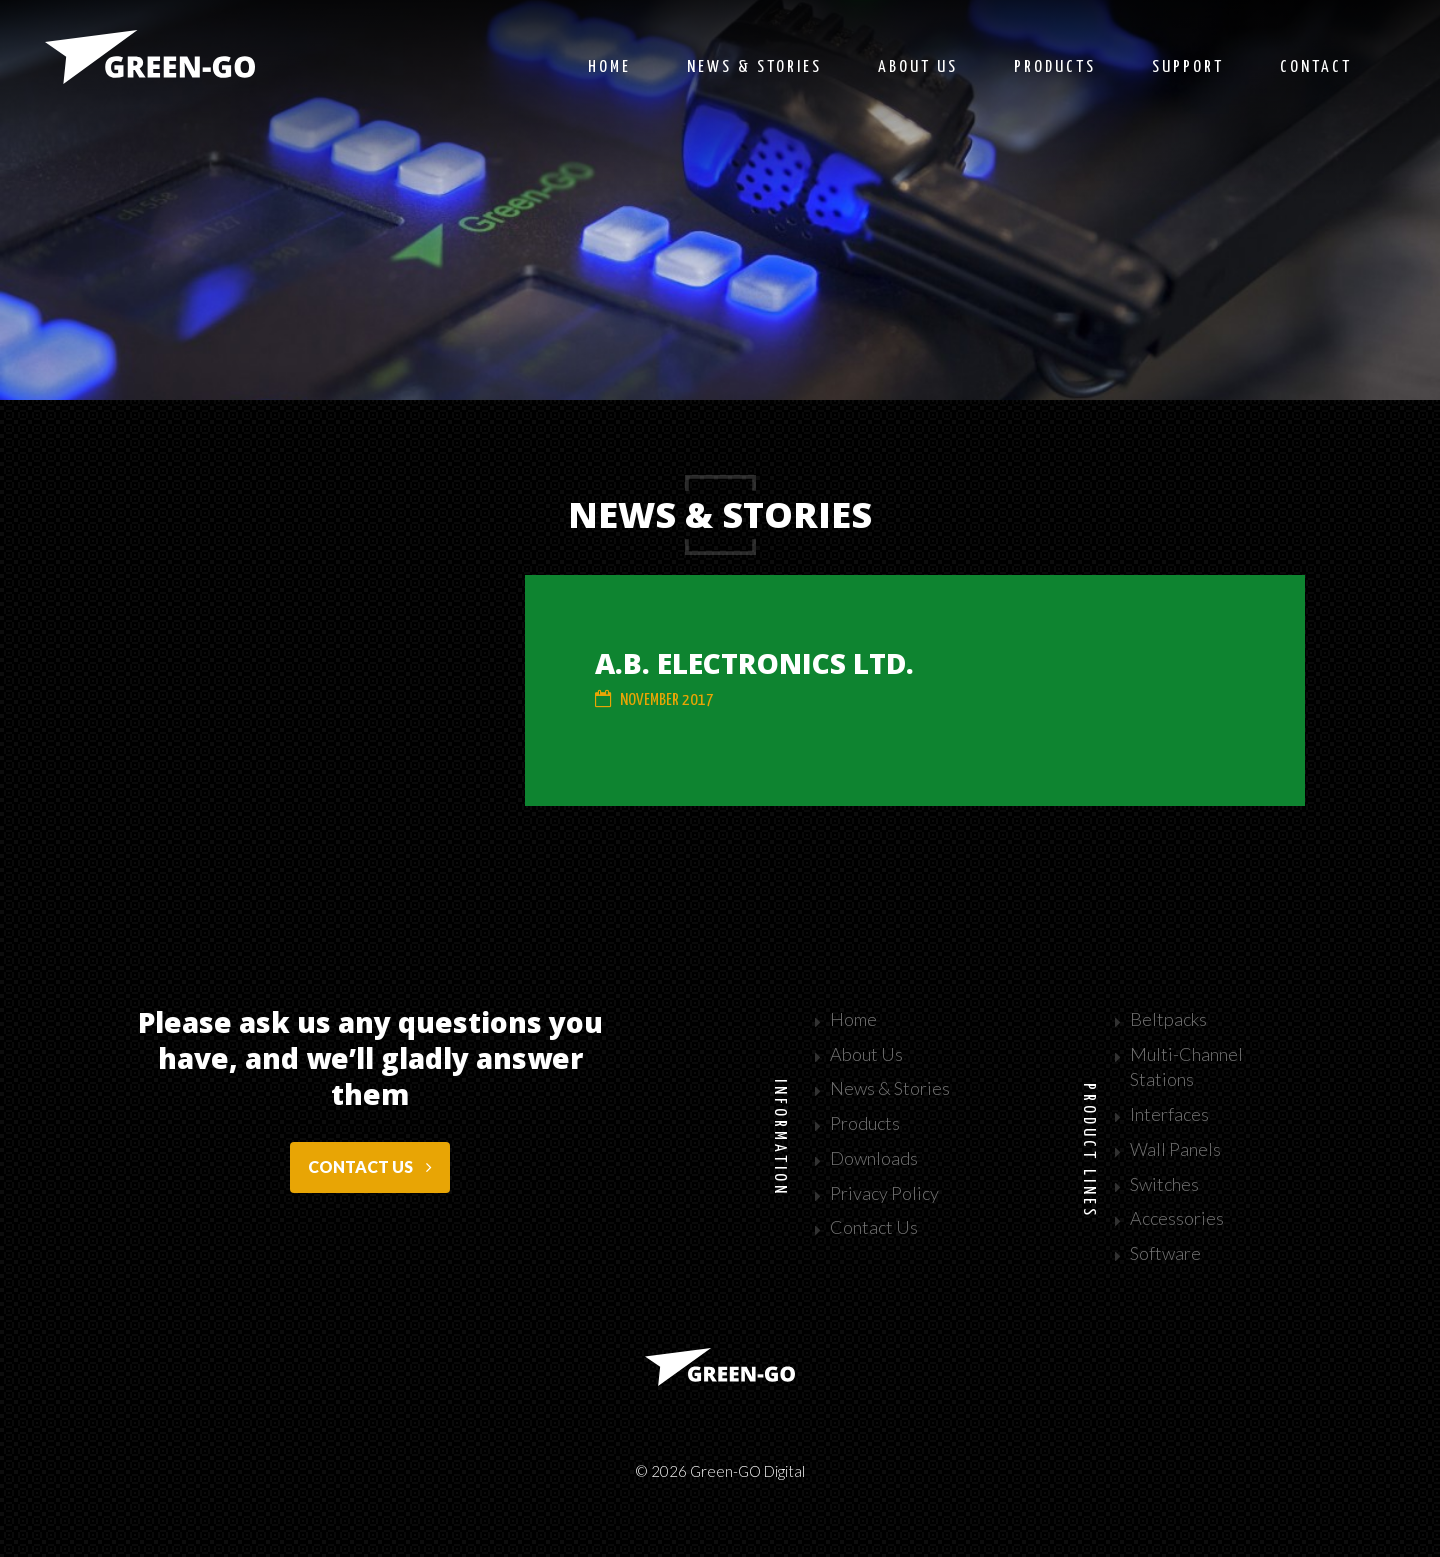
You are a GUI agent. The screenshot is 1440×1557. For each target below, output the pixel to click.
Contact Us (874, 1227)
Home (609, 67)
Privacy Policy (884, 1193)
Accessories (1177, 1218)
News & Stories (890, 1088)
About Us (866, 1054)
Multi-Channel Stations (1186, 1067)
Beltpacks (1168, 1019)
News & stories (754, 67)
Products (1055, 67)
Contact (1316, 67)
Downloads (874, 1158)
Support (1188, 67)
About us (918, 67)
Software (1165, 1253)
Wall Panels (1175, 1149)
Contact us (370, 1166)
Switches (1164, 1184)
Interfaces (1169, 1114)
